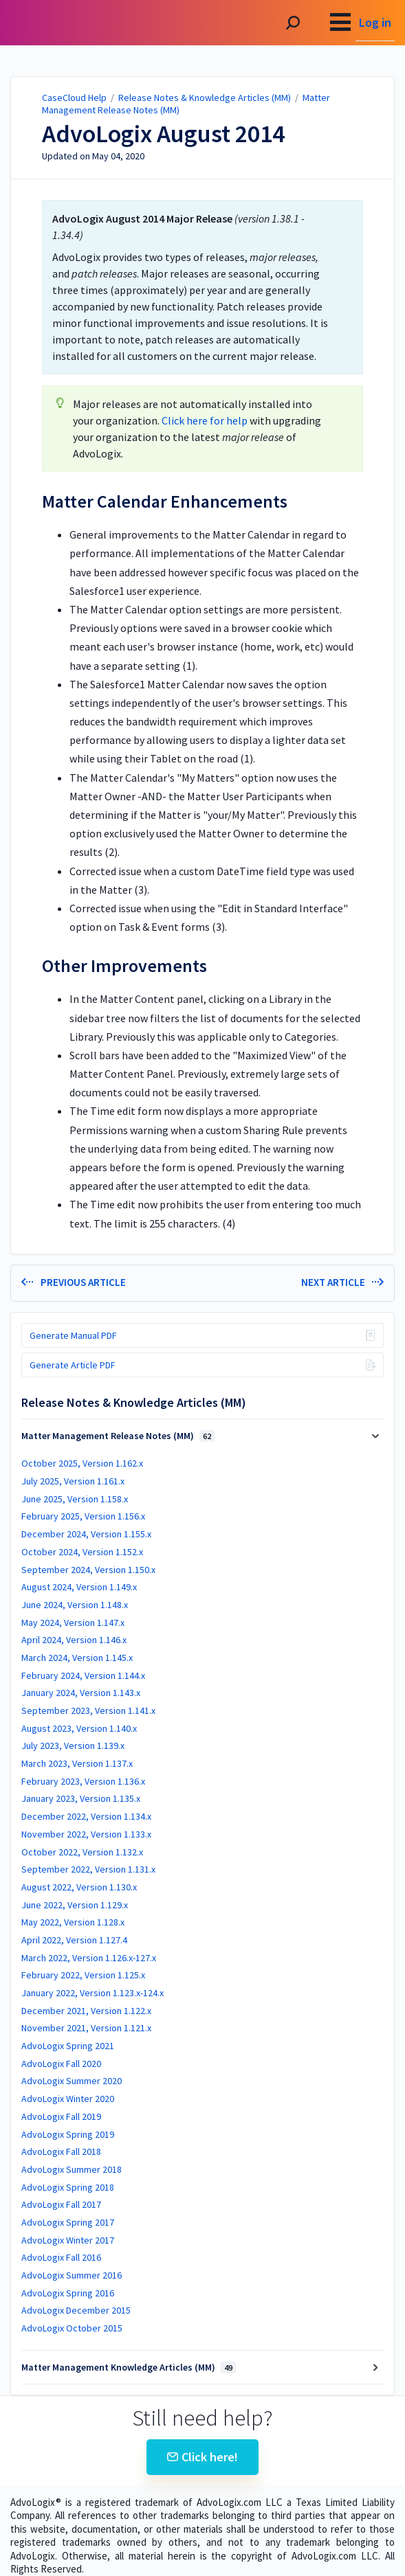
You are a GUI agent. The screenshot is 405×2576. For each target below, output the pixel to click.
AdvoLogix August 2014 (163, 134)
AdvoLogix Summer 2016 (71, 2275)
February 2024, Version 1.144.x (83, 1675)
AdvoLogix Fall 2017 (61, 2204)
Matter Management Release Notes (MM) (118, 1436)
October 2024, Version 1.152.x (82, 1552)
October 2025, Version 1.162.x (82, 1463)
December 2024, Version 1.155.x (86, 1534)
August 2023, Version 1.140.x (79, 1728)
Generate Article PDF (73, 1365)
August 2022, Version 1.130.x (79, 1887)
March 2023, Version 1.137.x (77, 1763)
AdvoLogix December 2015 (76, 2310)
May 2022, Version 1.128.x (72, 1922)
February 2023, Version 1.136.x (83, 1781)
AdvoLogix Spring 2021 (67, 2046)
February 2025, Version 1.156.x (83, 1516)
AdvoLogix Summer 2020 (71, 2081)
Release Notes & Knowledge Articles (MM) (204, 97)
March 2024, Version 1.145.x (77, 1657)
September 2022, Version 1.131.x (88, 1869)
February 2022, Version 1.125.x (83, 1975)
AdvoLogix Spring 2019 (67, 2134)
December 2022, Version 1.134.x (86, 1816)
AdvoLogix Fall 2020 (61, 2063)
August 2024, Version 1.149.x (79, 1587)
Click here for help (205, 420)
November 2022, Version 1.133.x (86, 1834)
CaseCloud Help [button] (59, 22)
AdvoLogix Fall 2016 (61, 2257)
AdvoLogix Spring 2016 (67, 2293)
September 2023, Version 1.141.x (88, 1710)
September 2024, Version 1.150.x (88, 1569)
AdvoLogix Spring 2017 (67, 2222)
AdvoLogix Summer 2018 (71, 2169)
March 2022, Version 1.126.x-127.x (88, 1958)
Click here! (202, 2457)
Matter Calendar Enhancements (164, 501)
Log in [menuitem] (375, 22)
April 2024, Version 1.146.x (74, 1640)
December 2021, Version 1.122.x (86, 2010)
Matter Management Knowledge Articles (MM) (128, 2367)
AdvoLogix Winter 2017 (67, 2240)
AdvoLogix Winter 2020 (67, 2098)
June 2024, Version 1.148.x (74, 1604)
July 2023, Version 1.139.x (72, 1745)
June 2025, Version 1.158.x (74, 1499)
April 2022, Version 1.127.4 (74, 1940)
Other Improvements (124, 966)
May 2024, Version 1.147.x (72, 1622)
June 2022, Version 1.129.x (74, 1905)
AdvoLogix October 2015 (71, 2328)
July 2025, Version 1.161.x (72, 1481)
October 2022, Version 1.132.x (82, 1852)
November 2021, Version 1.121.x (86, 2028)
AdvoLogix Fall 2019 (61, 2116)
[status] (202, 287)
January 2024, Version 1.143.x (80, 1692)
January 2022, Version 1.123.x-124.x (92, 1993)
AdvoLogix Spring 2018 (67, 2187)
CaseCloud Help (74, 97)
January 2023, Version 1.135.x (80, 1798)
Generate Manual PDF (73, 1335)
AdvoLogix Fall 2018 (61, 2151)
